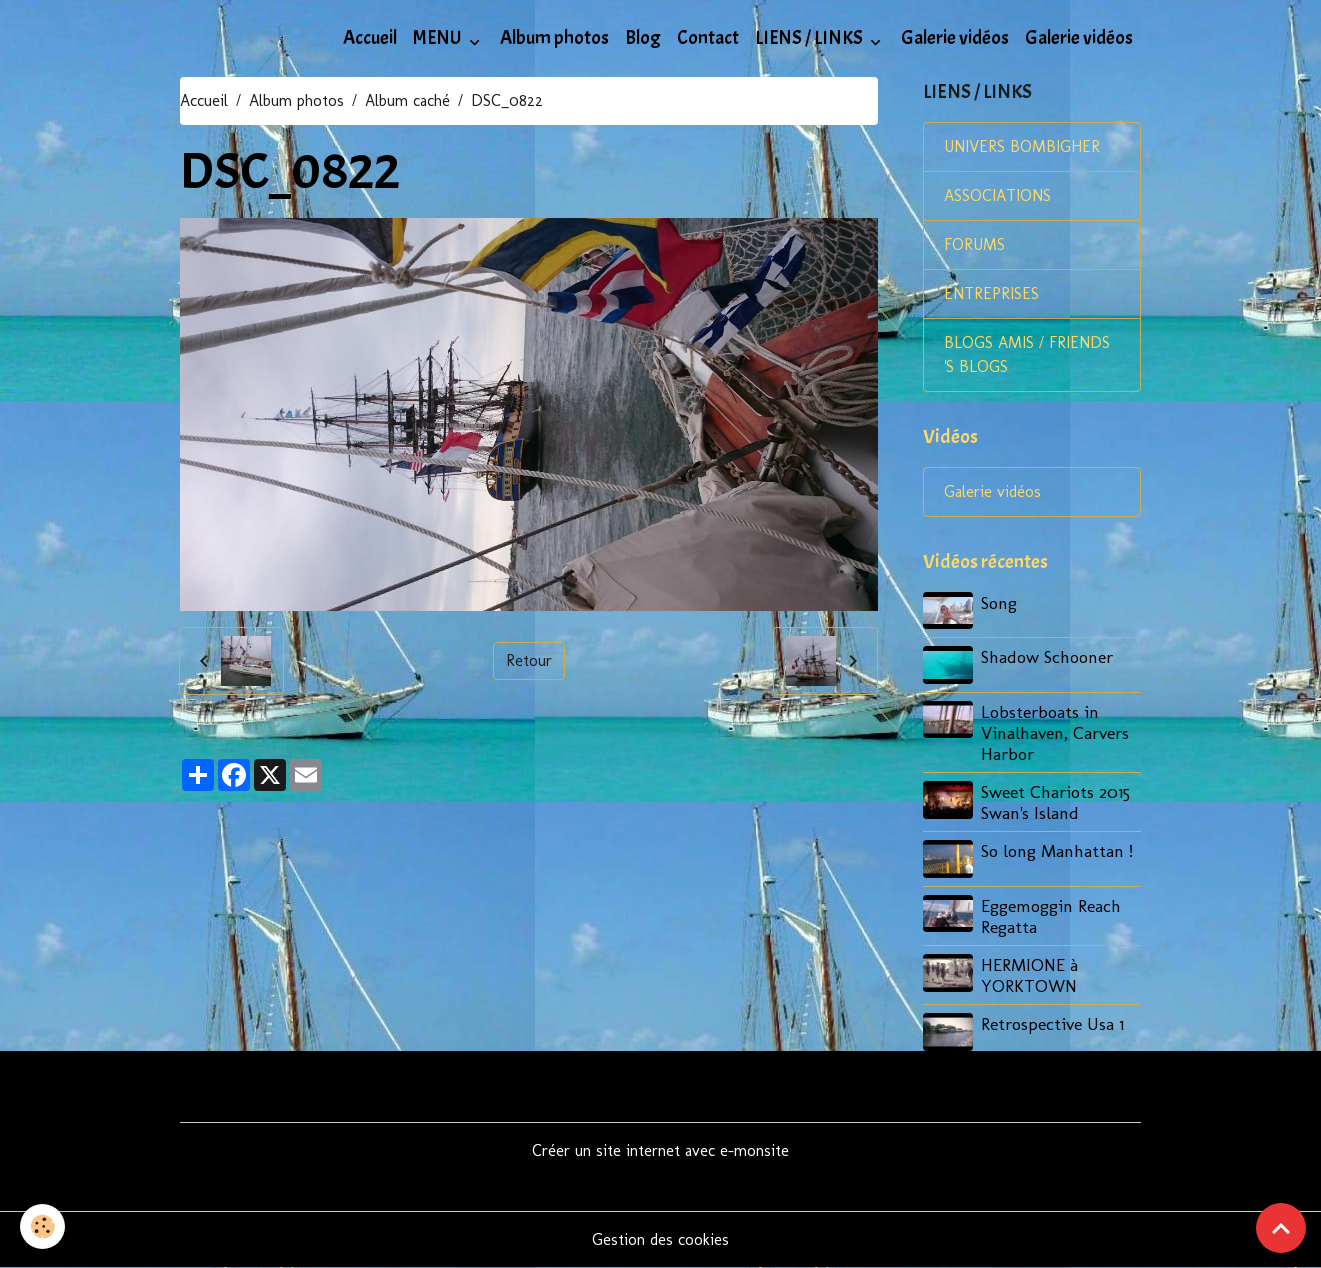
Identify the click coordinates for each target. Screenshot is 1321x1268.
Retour (529, 660)
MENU (439, 38)
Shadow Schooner (1047, 656)
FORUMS (974, 244)
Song (999, 602)
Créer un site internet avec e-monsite (660, 1150)
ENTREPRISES (991, 293)
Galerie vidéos (955, 38)
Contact (708, 38)
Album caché (407, 100)
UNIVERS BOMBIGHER (1022, 146)
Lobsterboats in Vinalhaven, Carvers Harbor (1055, 732)
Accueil (370, 38)
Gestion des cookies (660, 1239)
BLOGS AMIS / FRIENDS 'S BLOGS (1027, 354)
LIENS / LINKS (810, 38)
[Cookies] (42, 1226)
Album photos (554, 38)
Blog (643, 38)
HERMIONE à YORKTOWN (1029, 975)
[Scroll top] (1281, 1228)
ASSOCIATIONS (997, 195)
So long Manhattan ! (1057, 850)
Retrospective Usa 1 (1052, 1023)
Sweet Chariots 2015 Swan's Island (1055, 802)
